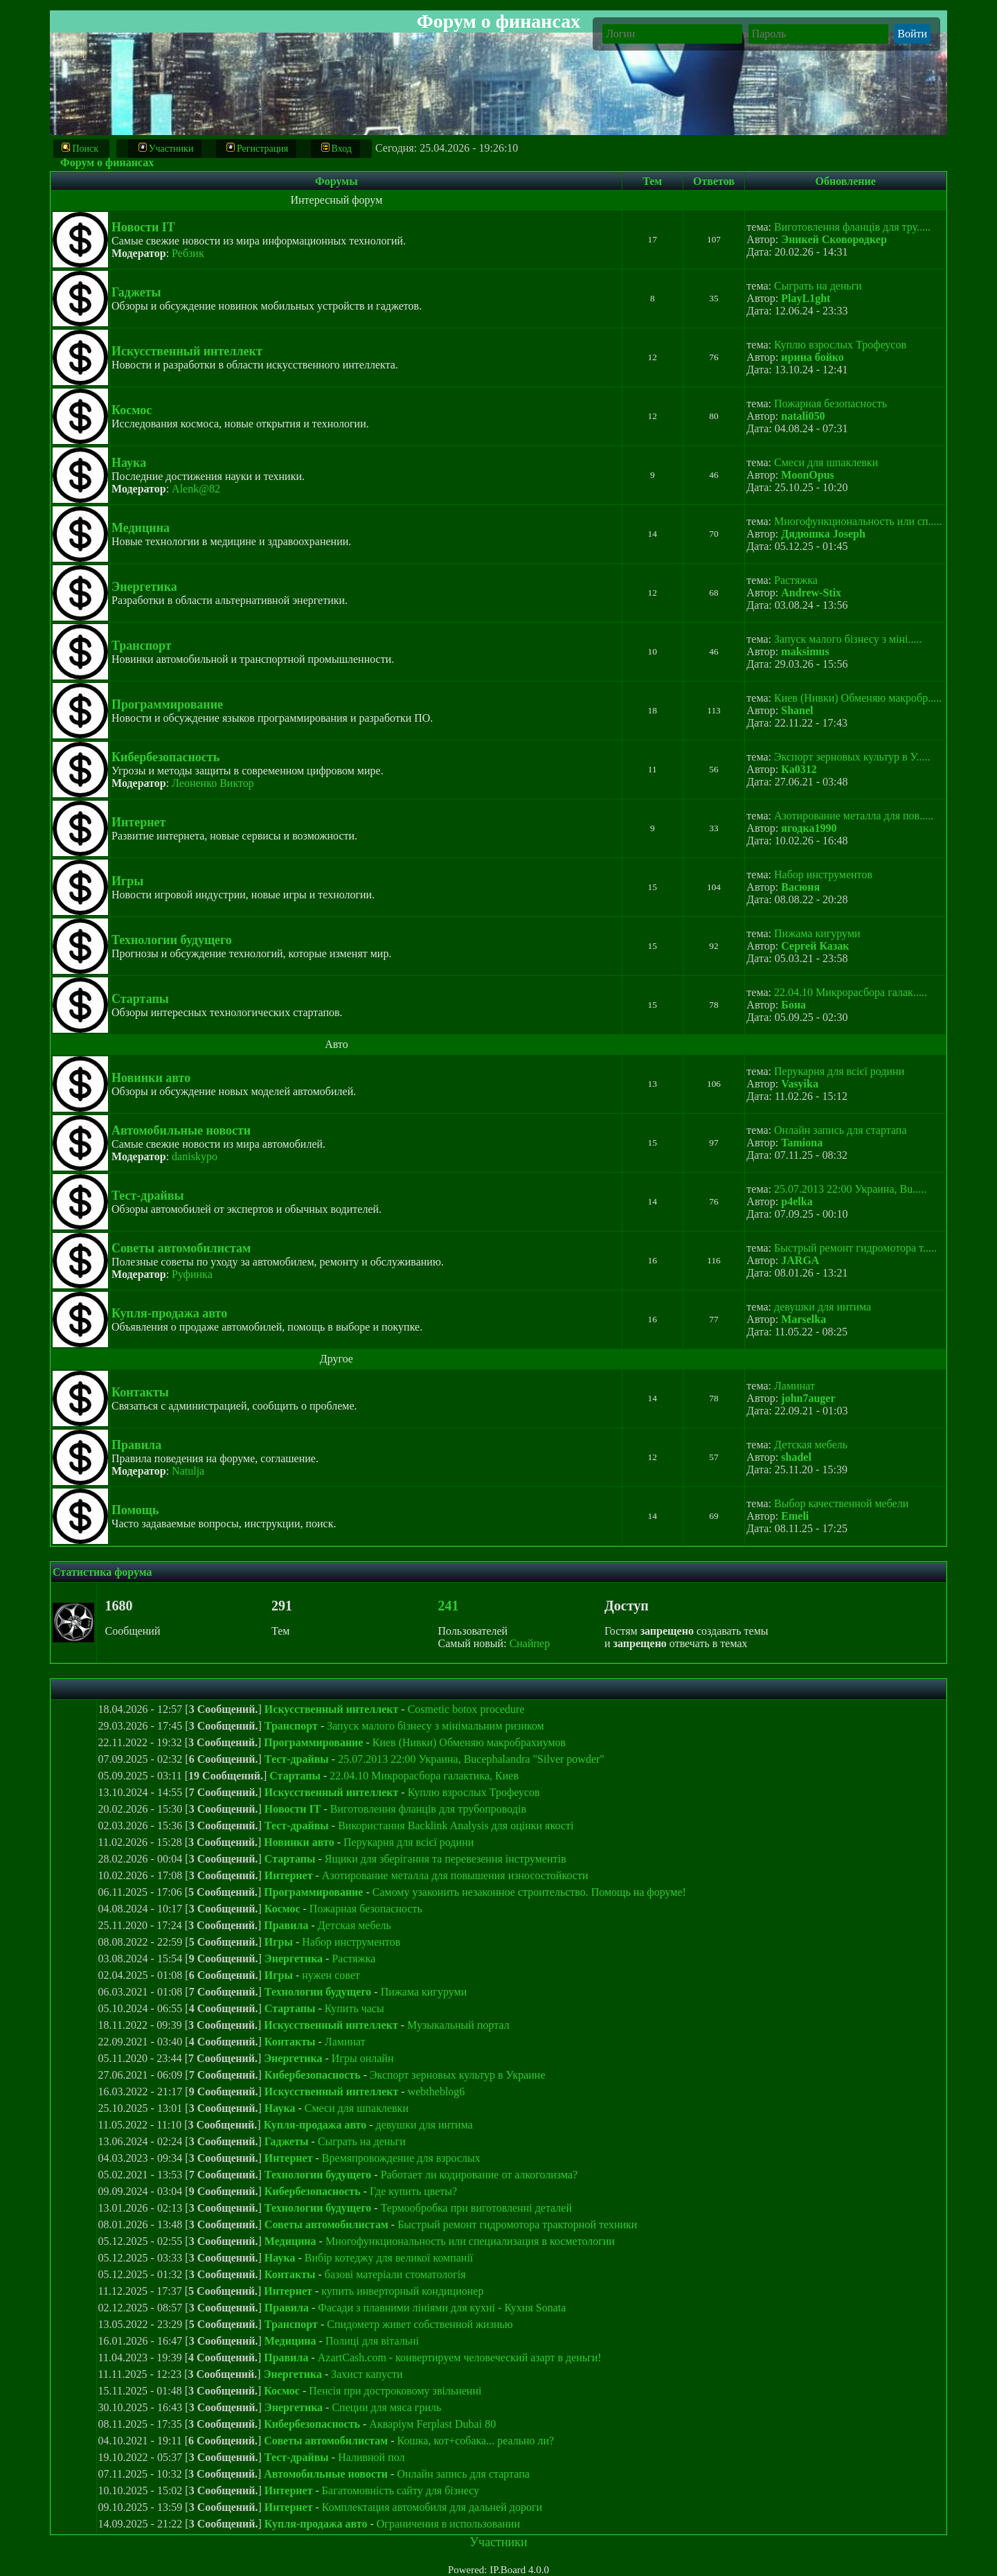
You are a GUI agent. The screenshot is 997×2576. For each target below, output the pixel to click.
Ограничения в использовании (448, 2524)
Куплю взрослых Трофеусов (840, 344)
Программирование (167, 704)
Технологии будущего (171, 940)
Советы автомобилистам (181, 1248)
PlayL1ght (805, 298)
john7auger (808, 1398)
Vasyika (799, 1084)
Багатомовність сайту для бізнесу (400, 2490)
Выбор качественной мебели (841, 1503)
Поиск (81, 148)
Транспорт (141, 645)
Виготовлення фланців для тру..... (852, 227)
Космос (131, 410)
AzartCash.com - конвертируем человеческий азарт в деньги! (460, 2357)
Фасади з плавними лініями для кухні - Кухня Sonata (442, 2307)
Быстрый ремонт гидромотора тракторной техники (517, 2224)
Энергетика (144, 587)
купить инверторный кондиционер (402, 2291)
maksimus (805, 651)
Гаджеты (136, 292)
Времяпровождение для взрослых (401, 2158)
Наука (128, 463)
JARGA (800, 1260)
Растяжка (796, 580)
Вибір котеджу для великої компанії (389, 2258)
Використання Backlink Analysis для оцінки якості (455, 1825)
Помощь (135, 1510)
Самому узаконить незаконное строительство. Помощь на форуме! (529, 1892)
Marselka (803, 1319)
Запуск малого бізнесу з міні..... (848, 639)
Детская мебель (810, 1444)
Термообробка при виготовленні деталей (476, 2208)
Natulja (188, 1471)
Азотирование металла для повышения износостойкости (455, 1875)
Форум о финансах (107, 162)
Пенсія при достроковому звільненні (395, 2391)
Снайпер (530, 1643)
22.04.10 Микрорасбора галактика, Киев (424, 1776)
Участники (166, 148)
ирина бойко (812, 357)
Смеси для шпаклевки (826, 462)
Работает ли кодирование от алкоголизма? (479, 2174)
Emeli (795, 1516)
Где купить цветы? (413, 2191)
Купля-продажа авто (169, 1313)
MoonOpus (807, 475)
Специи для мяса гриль (386, 2407)
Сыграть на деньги (818, 286)
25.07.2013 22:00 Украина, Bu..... (850, 1189)
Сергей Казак (815, 946)
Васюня (800, 887)
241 (448, 1605)
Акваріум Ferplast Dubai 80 (432, 2424)
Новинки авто (150, 1078)
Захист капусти (366, 2374)
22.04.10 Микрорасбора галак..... (850, 992)
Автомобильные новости (181, 1130)
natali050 (803, 416)
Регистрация (257, 148)
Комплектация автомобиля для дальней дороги (432, 2507)
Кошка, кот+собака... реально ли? (476, 2440)
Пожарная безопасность (830, 403)
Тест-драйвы (147, 1195)
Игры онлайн (363, 2058)
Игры (127, 881)
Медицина (140, 528)
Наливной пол (371, 2457)
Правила (136, 1445)
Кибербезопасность (165, 757)
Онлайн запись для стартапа (840, 1130)
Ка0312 (798, 769)
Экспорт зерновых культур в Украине (458, 2075)
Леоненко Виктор (213, 783)
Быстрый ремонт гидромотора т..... (855, 1248)
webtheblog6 (436, 2091)
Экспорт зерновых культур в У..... (852, 757)
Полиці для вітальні (372, 2341)
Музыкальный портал (458, 2025)
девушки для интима (822, 1307)
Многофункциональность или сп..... (858, 521)
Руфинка (192, 1274)
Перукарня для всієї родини (839, 1071)
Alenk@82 (196, 489)
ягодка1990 (808, 828)
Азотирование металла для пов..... (853, 815)
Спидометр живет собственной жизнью (420, 2324)
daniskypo (194, 1156)
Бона (793, 1005)
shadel (796, 1457)
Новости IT (143, 227)
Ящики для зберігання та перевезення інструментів (445, 1859)
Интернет (138, 822)
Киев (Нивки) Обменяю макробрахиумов (469, 1742)
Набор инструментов (823, 874)
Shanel (797, 710)
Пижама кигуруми (817, 933)
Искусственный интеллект (186, 351)
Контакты (140, 1392)
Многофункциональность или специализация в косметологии (470, 2241)
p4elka (796, 1201)
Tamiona (802, 1142)
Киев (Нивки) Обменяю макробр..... (858, 698)
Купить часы (354, 2008)
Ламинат (794, 1386)
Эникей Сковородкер (833, 239)
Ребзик (188, 253)
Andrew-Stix (811, 592)
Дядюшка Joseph (823, 534)
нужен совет (331, 1975)
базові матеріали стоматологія (395, 2274)
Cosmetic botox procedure (466, 1709)
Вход (336, 148)
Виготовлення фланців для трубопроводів (428, 1809)
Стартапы (140, 999)
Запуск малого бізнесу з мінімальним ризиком (435, 1726)
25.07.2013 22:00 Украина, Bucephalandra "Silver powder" (471, 1759)
